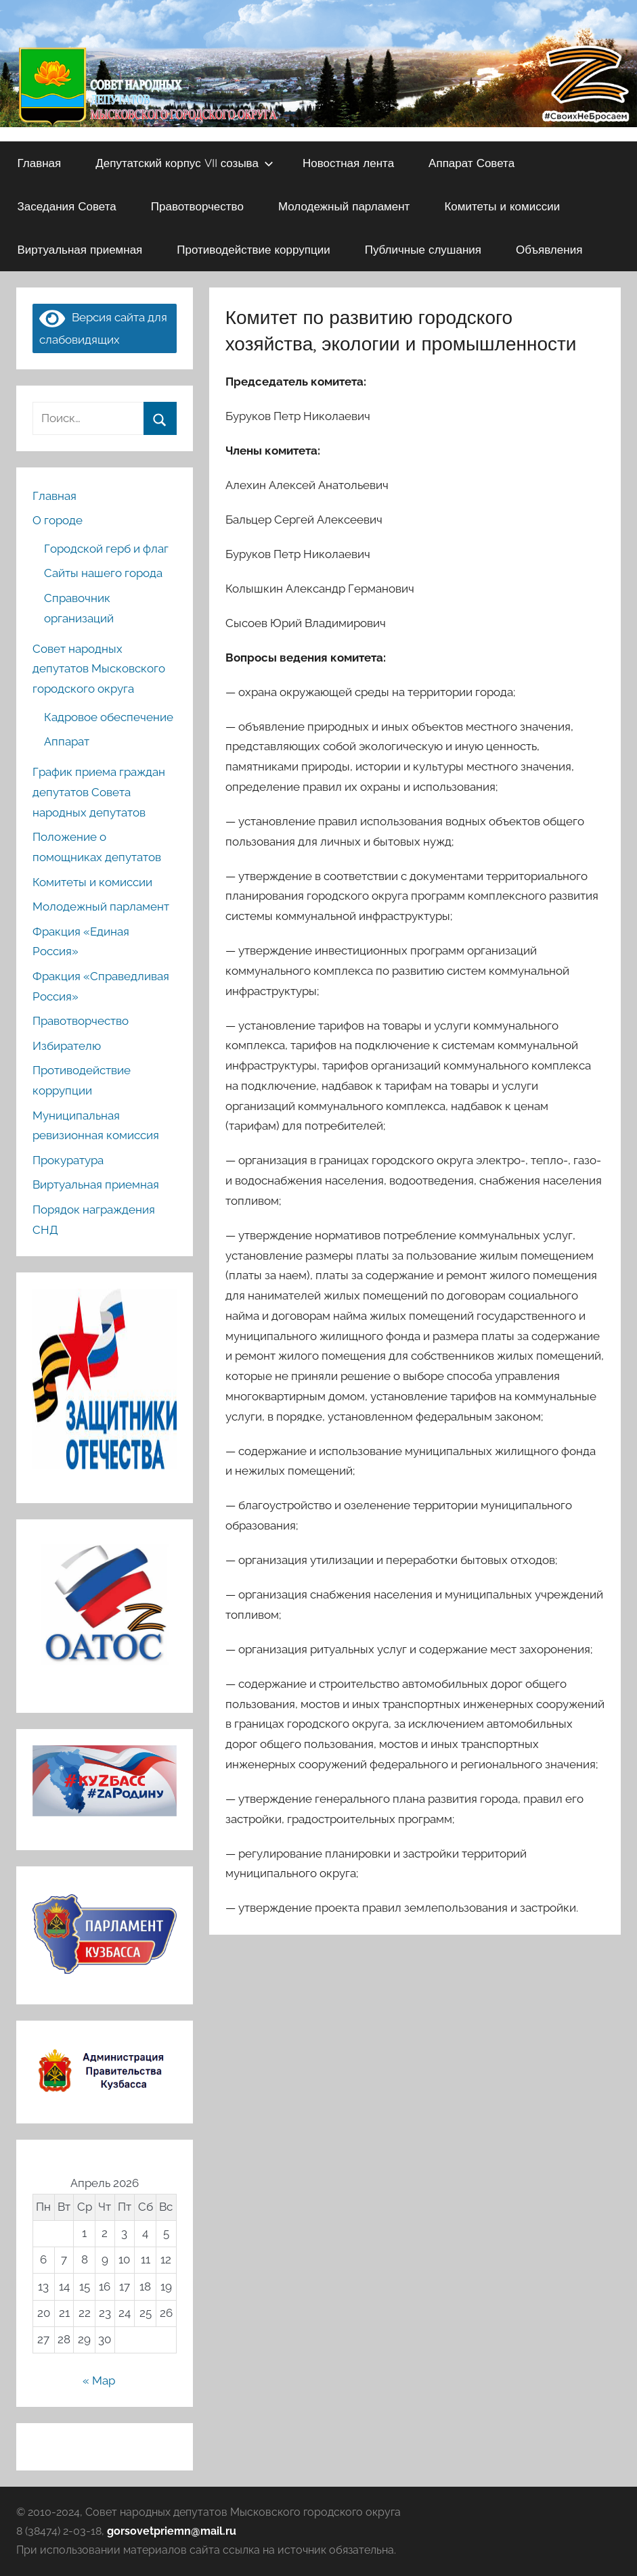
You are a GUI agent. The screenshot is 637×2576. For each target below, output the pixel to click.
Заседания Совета (67, 206)
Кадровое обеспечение (108, 717)
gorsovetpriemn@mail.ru (171, 2531)
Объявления (549, 249)
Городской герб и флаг (106, 548)
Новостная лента (348, 163)
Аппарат (66, 741)
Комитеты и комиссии (502, 206)
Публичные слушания (423, 249)
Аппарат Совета (471, 163)
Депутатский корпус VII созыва (184, 163)
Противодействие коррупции (253, 249)
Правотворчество (197, 206)
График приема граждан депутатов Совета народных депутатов (98, 792)
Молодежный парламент (344, 206)
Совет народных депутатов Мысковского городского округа (98, 669)
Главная (40, 163)
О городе (57, 520)
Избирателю (66, 1046)
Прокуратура (68, 1160)
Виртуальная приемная (80, 249)
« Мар (99, 2380)
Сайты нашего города (103, 573)
